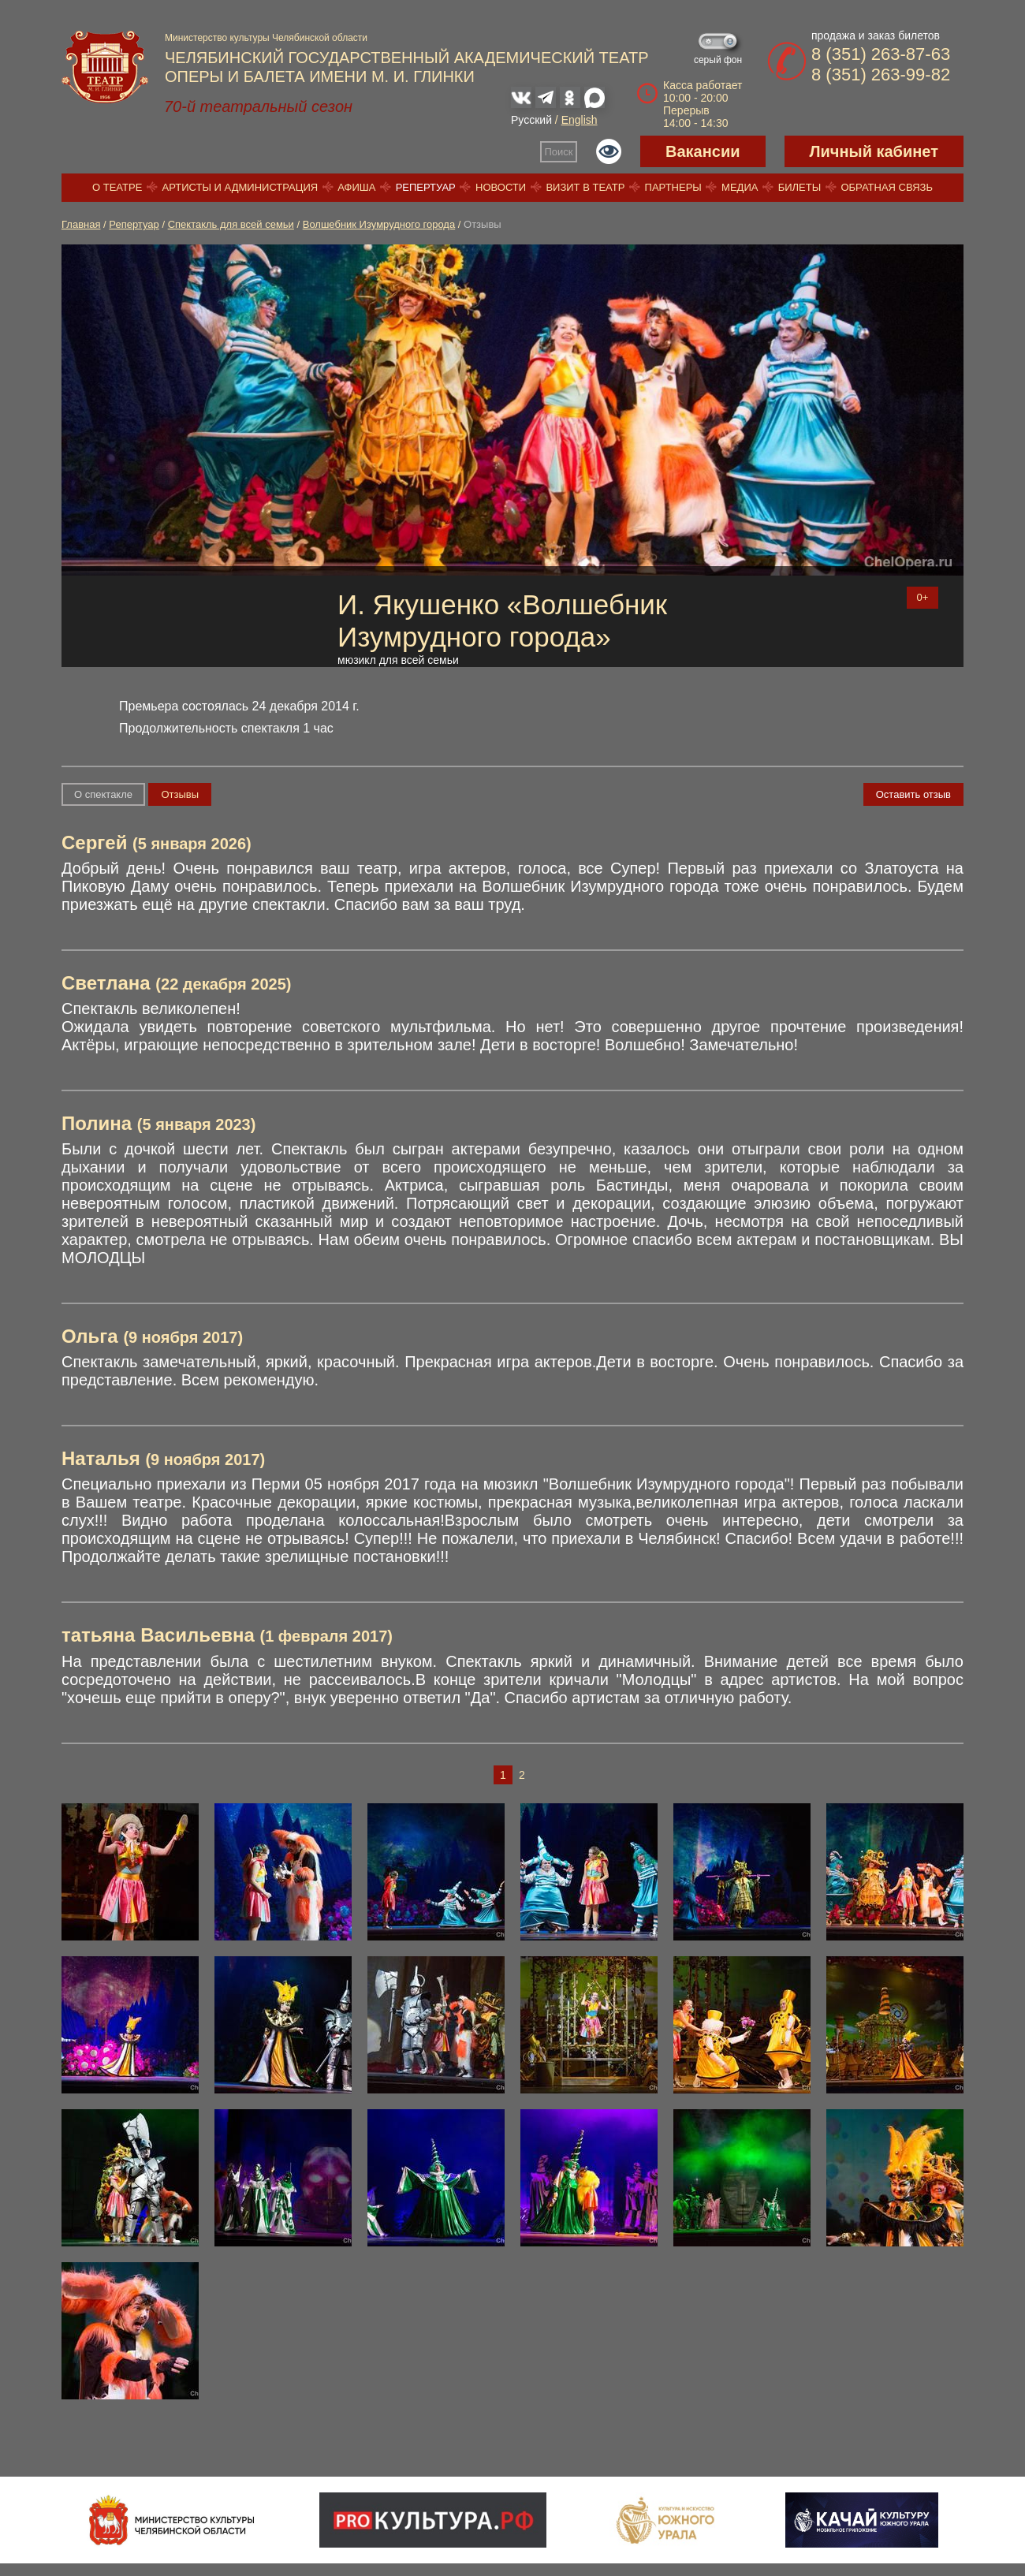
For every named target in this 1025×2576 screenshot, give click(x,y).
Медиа (739, 187)
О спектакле (103, 794)
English (579, 120)
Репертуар (426, 187)
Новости (500, 187)
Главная (81, 224)
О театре (117, 187)
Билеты (800, 187)
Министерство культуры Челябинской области (266, 37)
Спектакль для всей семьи (231, 224)
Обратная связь (886, 187)
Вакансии (702, 151)
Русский (531, 120)
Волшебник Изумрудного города (379, 224)
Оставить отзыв (913, 794)
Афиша (356, 187)
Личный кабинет (874, 151)
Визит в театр (585, 187)
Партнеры (673, 187)
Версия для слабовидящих (608, 151)
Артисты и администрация (240, 187)
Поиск (559, 152)
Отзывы (180, 794)
